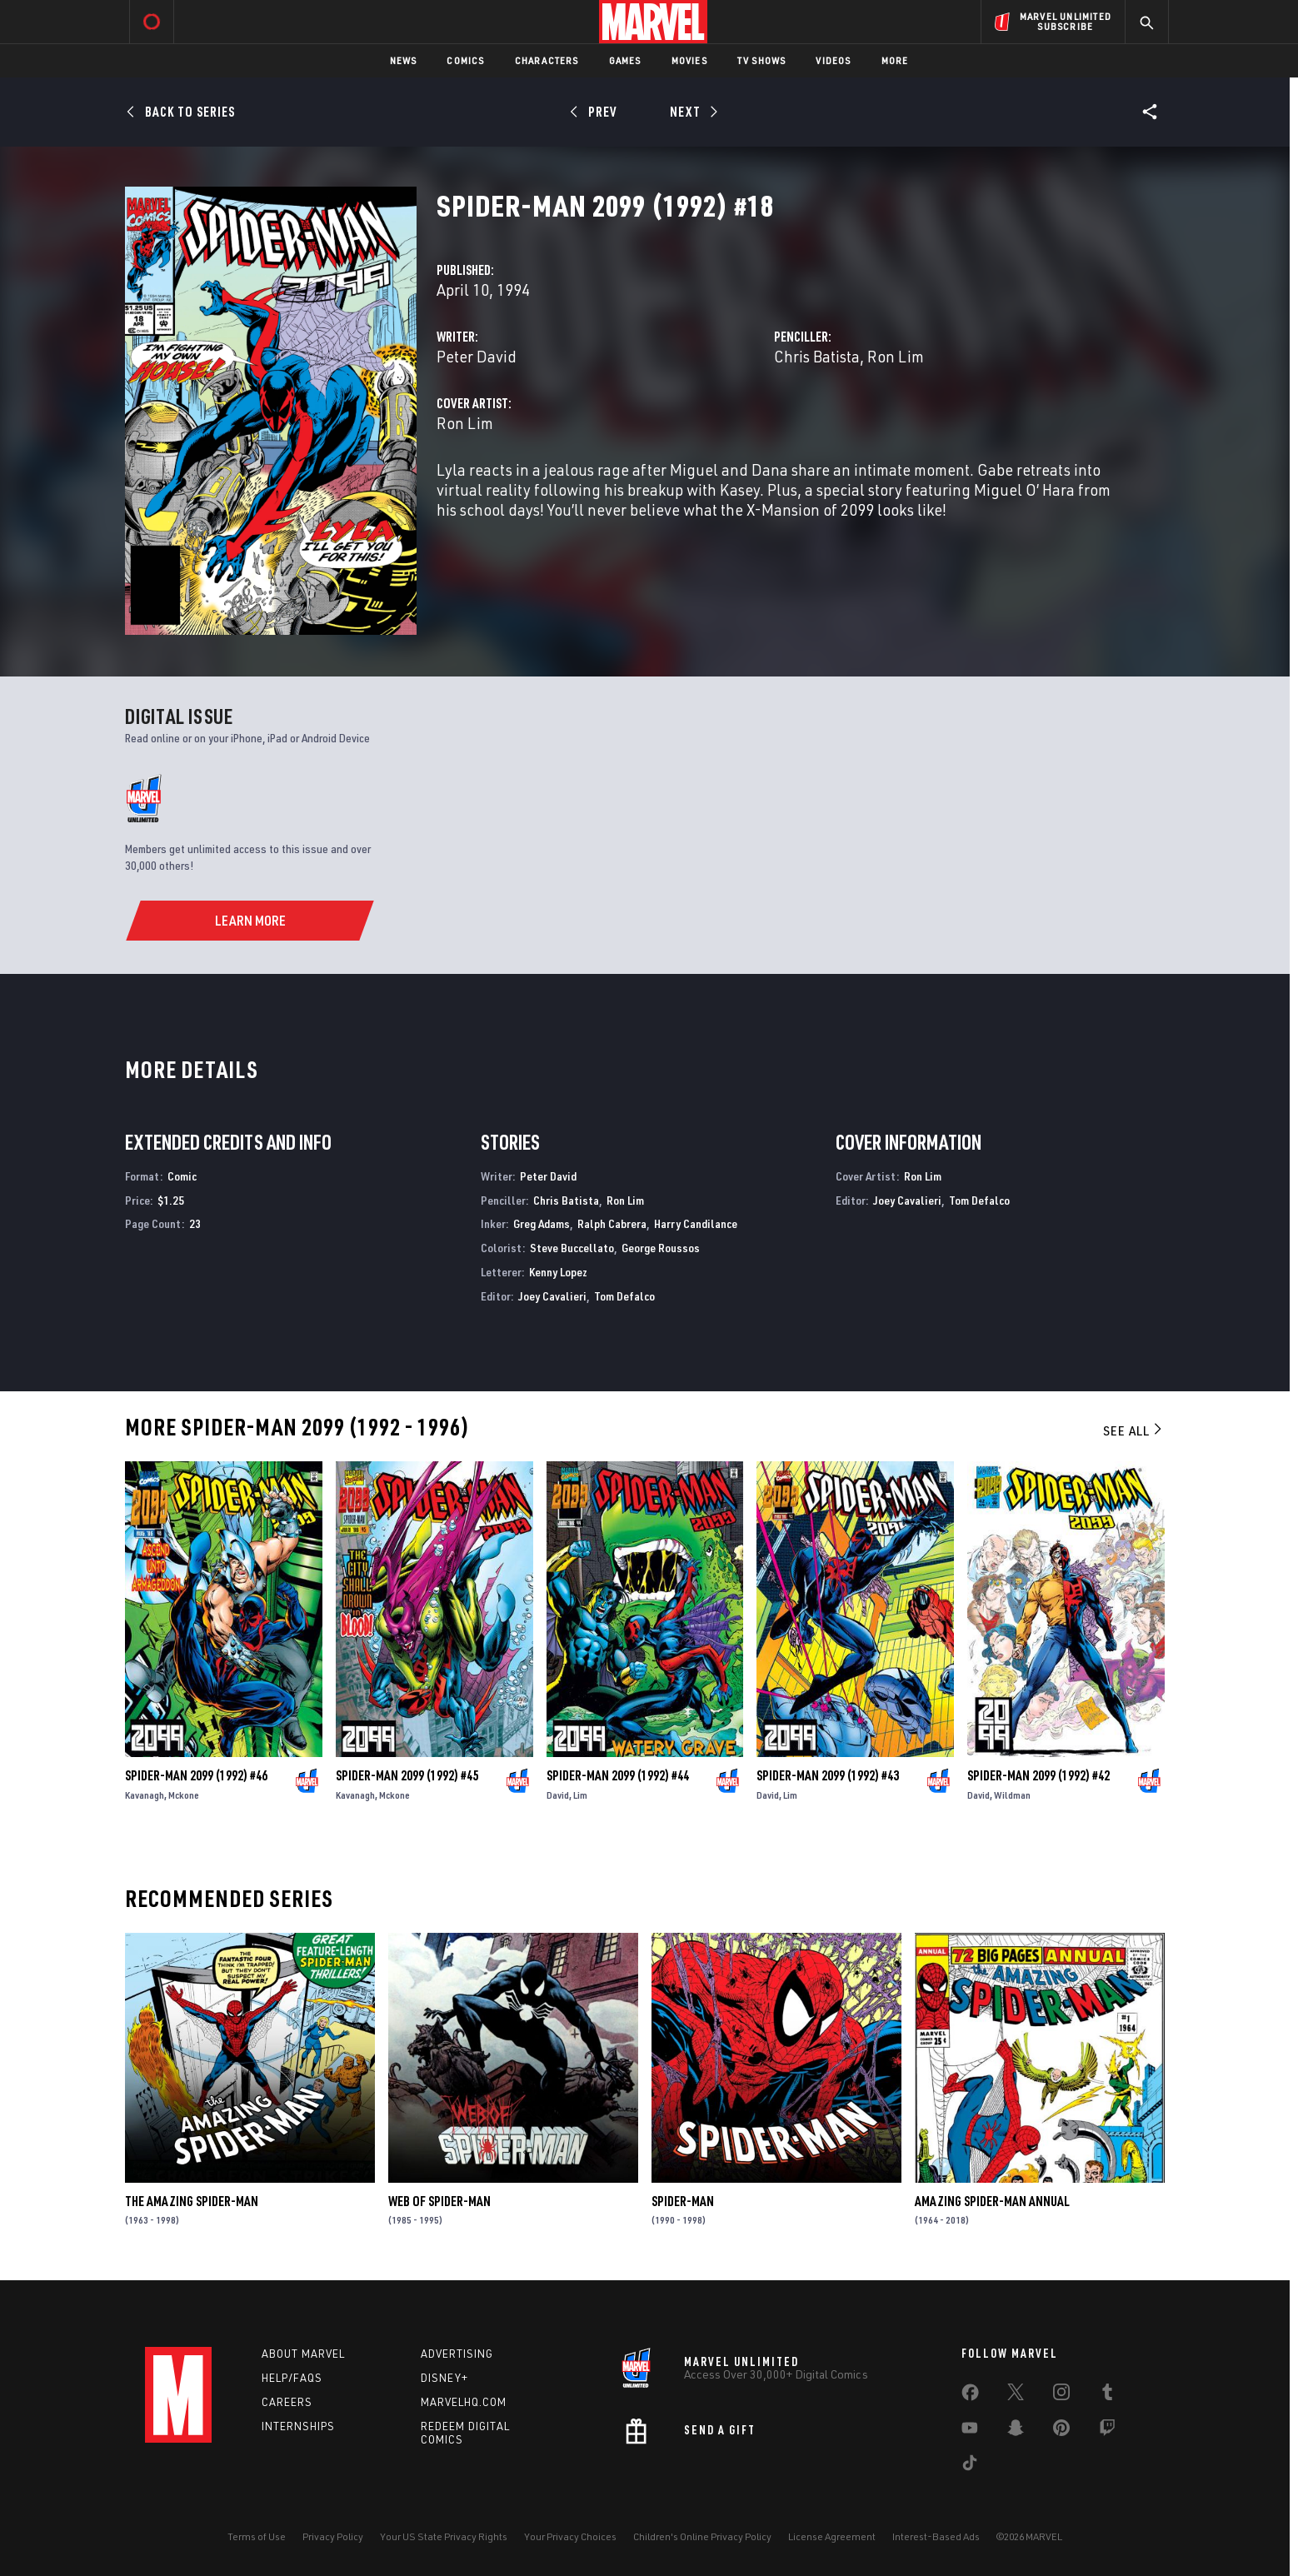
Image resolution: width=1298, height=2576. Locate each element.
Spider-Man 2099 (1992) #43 (827, 1775)
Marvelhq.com (464, 2402)
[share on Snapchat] (1015, 2431)
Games (625, 60)
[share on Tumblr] (1107, 2395)
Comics (465, 60)
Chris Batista (817, 356)
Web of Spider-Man (439, 2201)
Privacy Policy (332, 2536)
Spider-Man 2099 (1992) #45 (407, 1775)
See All (1134, 1430)
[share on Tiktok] (969, 2466)
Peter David (477, 356)
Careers (287, 2402)
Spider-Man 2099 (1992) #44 (618, 1775)
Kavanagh (144, 1795)
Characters (547, 60)
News (403, 60)
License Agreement (832, 2536)
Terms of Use (256, 2536)
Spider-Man (682, 2201)
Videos (833, 60)
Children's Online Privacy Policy (702, 2536)
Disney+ (444, 2377)
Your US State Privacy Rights (443, 2536)
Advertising (457, 2353)
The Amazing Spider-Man (191, 2201)
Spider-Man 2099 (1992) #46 (196, 1775)
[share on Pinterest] (1061, 2431)
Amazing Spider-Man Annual (992, 2201)
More (895, 60)
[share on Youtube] (969, 2431)
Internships (298, 2426)
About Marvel (303, 2353)
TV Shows (761, 60)
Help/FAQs (292, 2377)
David (558, 1795)
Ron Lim (895, 356)
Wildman (1012, 1795)
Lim (580, 1795)
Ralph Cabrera (612, 1223)
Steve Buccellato (572, 1248)
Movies (689, 60)
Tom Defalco (624, 1296)
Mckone (183, 1795)
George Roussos (661, 1248)
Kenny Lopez (558, 1272)
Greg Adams (541, 1223)
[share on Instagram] (1061, 2395)
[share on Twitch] (1107, 2431)
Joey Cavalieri (552, 1296)
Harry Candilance (695, 1223)
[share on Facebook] (970, 2396)
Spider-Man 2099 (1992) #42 (1038, 1775)
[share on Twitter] (1015, 2395)
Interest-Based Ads (936, 2536)
